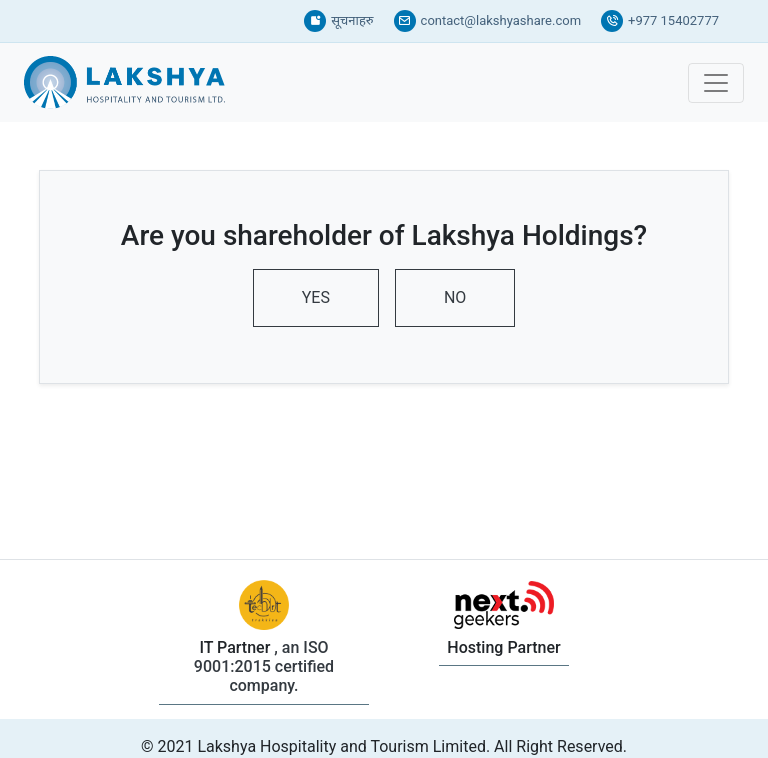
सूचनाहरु (338, 21)
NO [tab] (455, 297)
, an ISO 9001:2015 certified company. (264, 666)
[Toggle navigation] (716, 83)
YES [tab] (316, 297)
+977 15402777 (660, 21)
